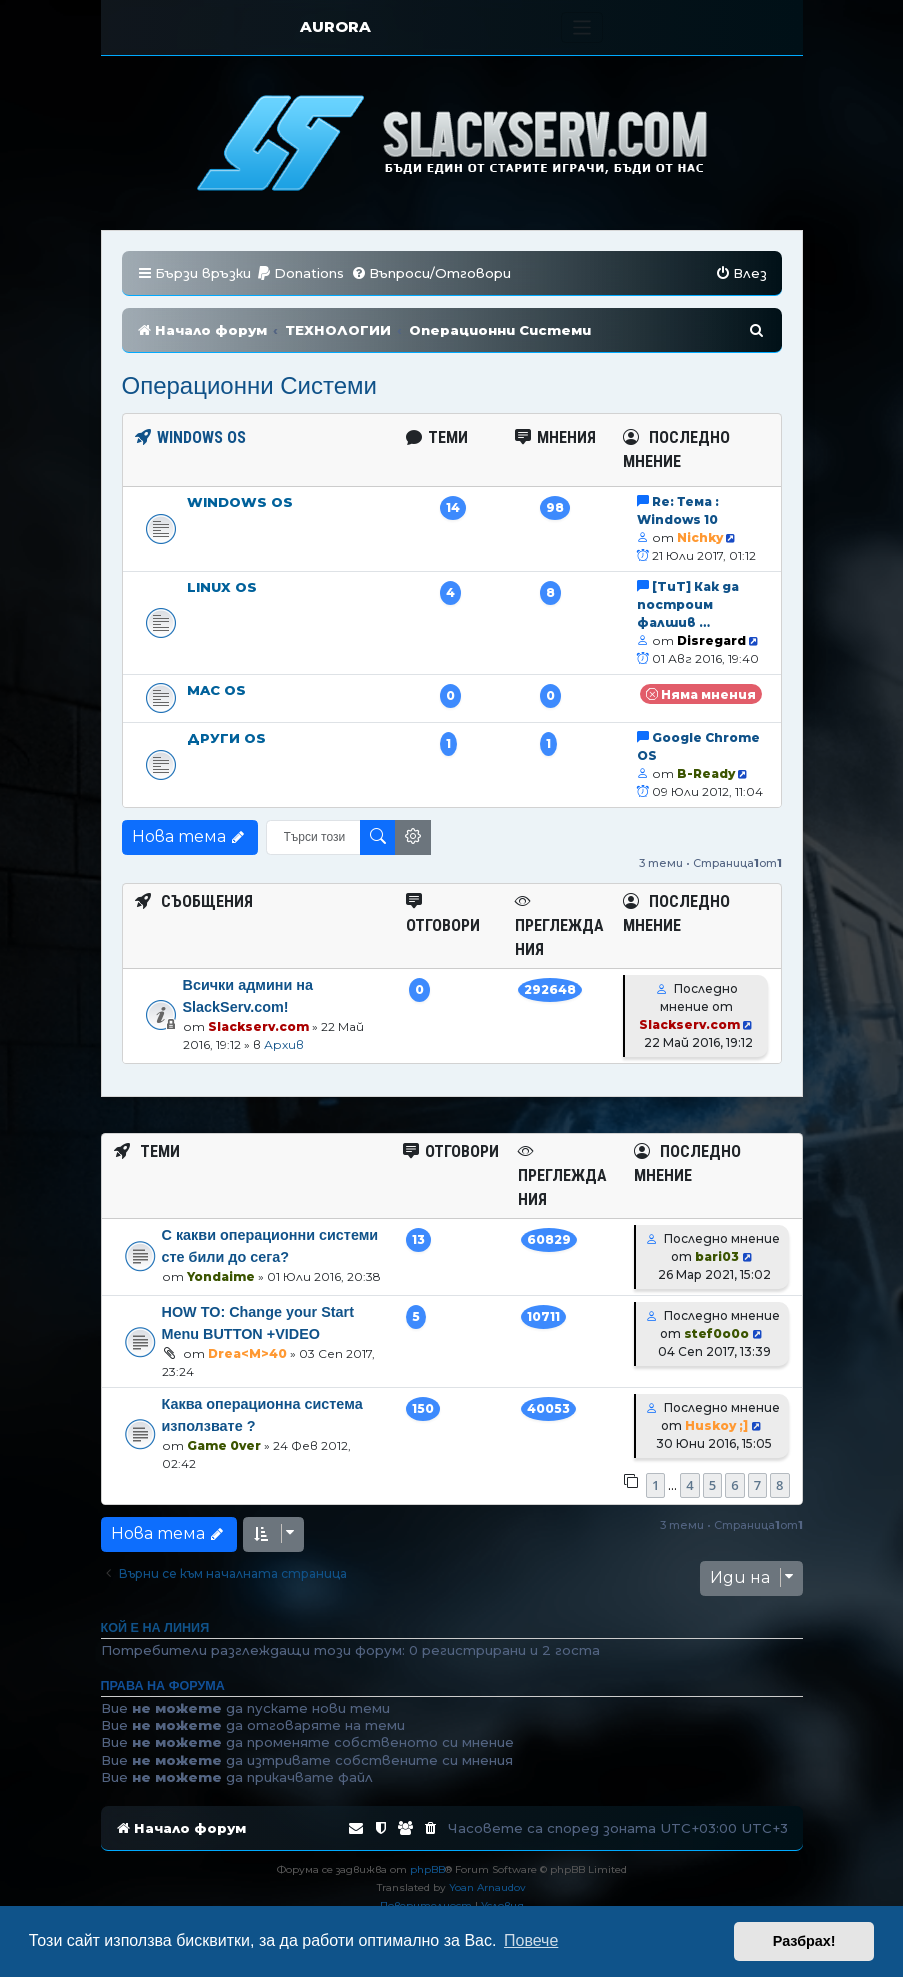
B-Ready (706, 773)
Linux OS (222, 587)
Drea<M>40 (247, 1353)
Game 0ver (224, 1445)
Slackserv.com (258, 1026)
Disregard (711, 640)
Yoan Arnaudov (487, 1887)
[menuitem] (300, 273)
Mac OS (216, 690)
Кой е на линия (155, 1628)
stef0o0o (716, 1333)
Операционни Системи (250, 385)
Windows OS (240, 502)
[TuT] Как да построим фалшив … (688, 604)
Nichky (700, 537)
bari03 (717, 1256)
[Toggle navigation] (582, 27)
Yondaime (221, 1276)
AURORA (335, 26)
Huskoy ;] (716, 1425)
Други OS (226, 738)
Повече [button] (531, 1940)
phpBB (427, 1869)
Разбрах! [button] (804, 1941)
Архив (284, 1044)
